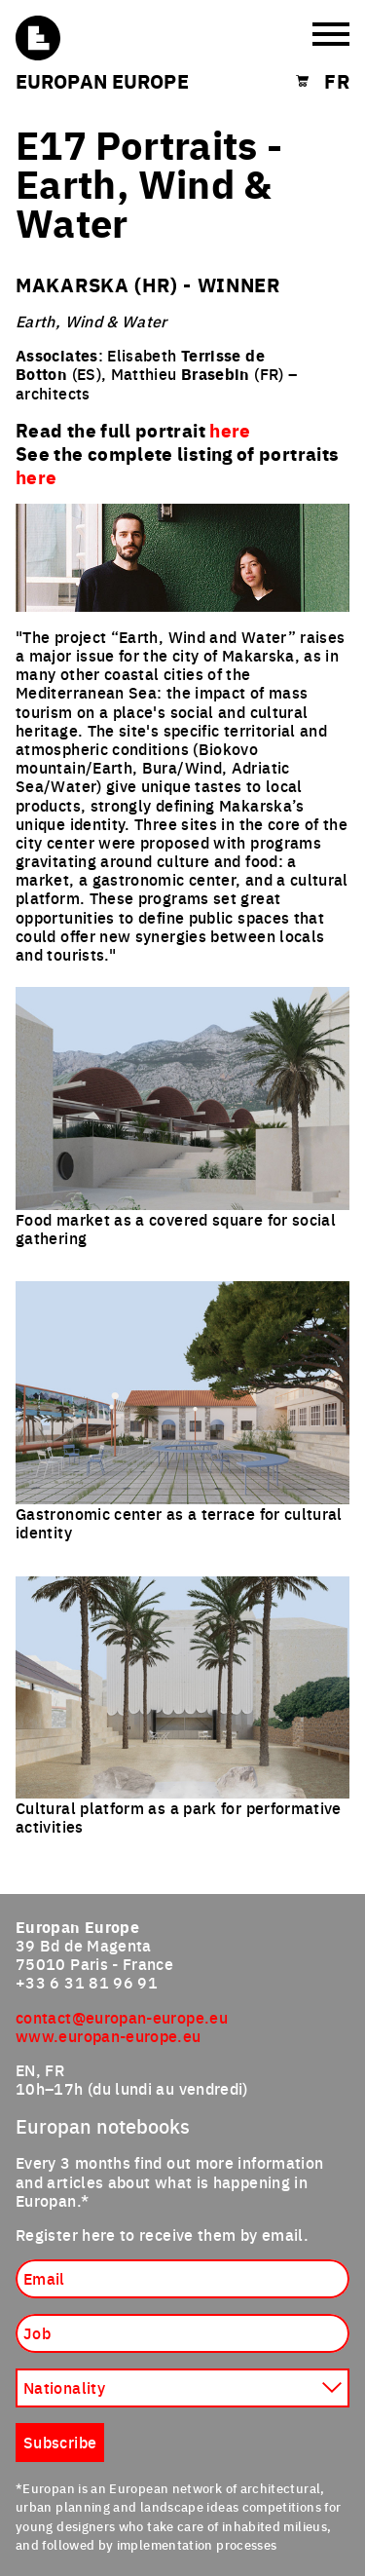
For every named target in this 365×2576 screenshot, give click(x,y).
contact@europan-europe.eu (122, 2016)
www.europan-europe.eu (108, 2035)
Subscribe (59, 2441)
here (36, 476)
